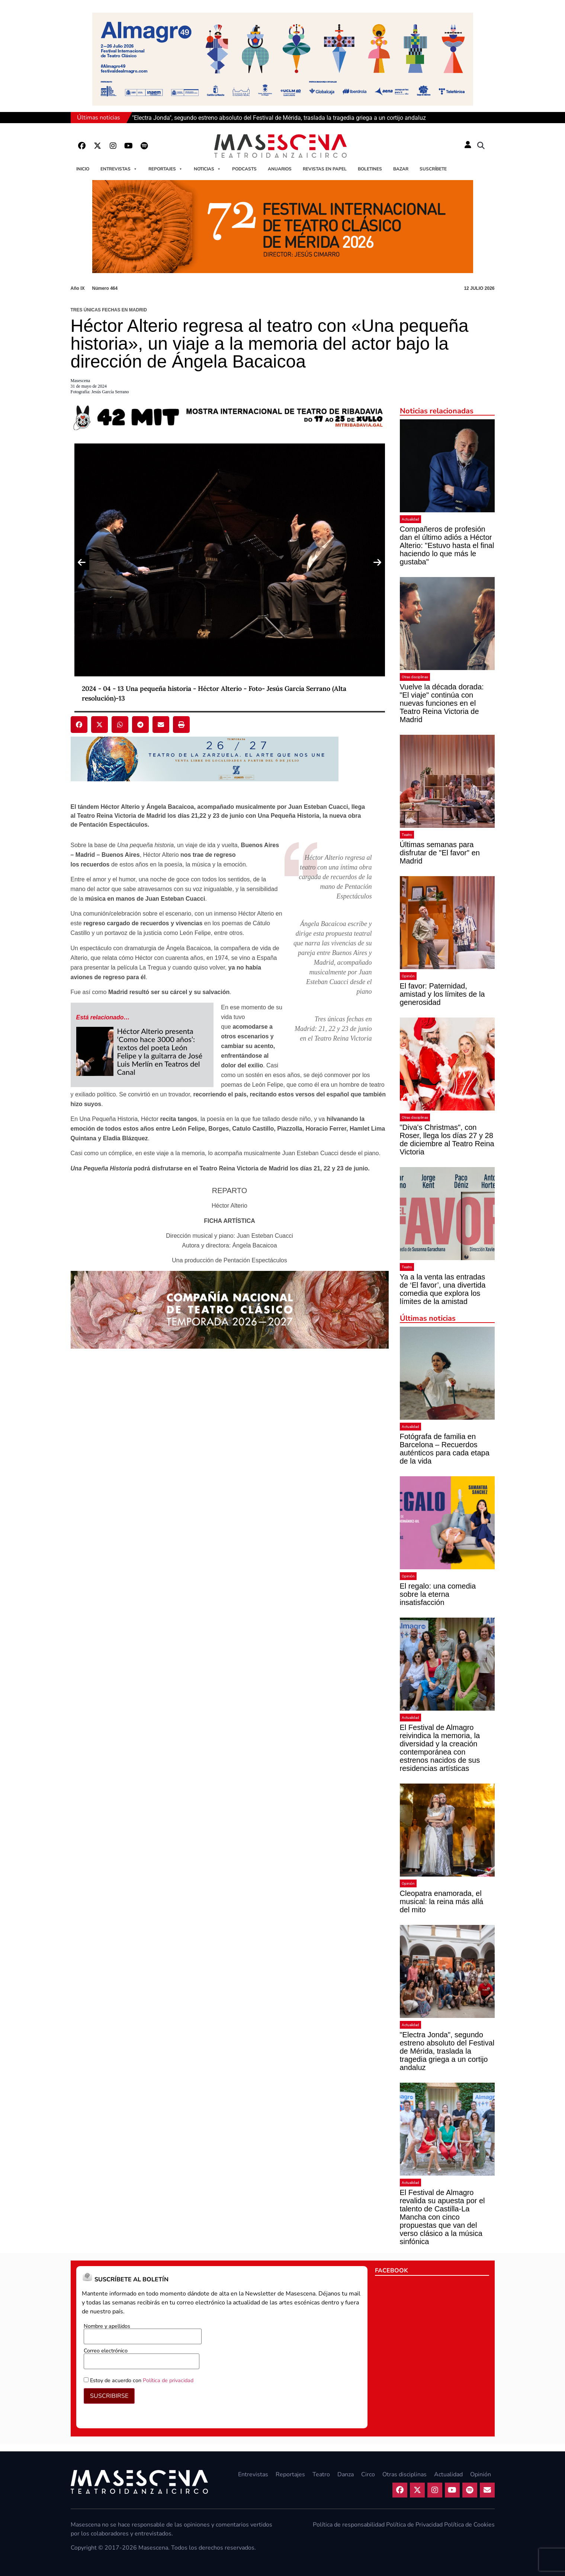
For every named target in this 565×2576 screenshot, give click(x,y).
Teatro (407, 835)
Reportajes (165, 168)
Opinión (408, 976)
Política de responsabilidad (349, 2525)
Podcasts (244, 169)
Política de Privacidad (414, 2525)
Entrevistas (118, 168)
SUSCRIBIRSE (109, 2396)
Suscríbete (433, 169)
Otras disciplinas (415, 677)
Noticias (207, 168)
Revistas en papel (325, 169)
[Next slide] (377, 562)
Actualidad (410, 519)
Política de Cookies (469, 2525)
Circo (368, 2474)
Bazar (400, 169)
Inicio (82, 169)
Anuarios (280, 169)
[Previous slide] (81, 562)
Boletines (370, 169)
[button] (481, 145)
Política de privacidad (168, 2380)
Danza (345, 2474)
